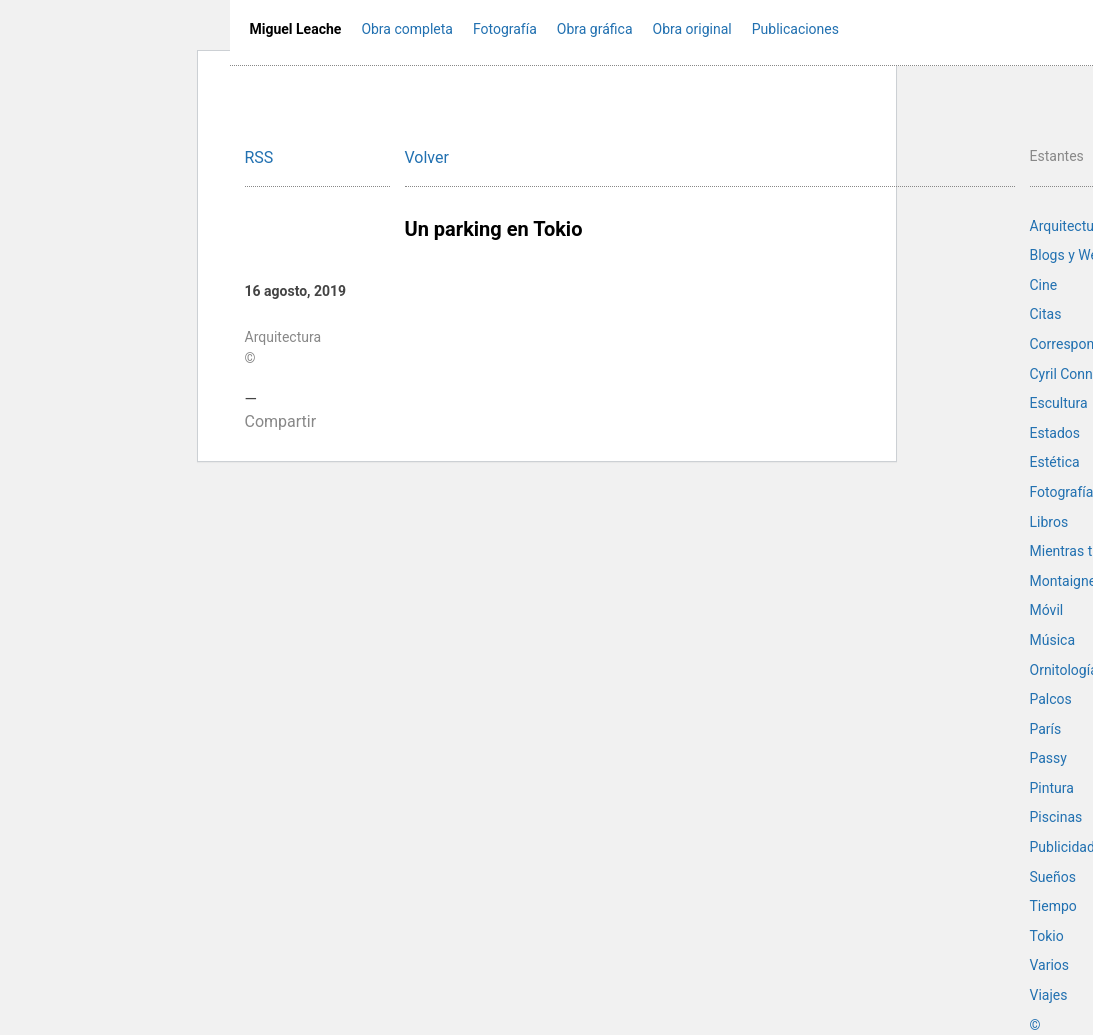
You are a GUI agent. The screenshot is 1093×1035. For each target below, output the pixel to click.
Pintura (1052, 788)
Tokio (1047, 936)
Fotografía (505, 29)
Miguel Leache (296, 29)
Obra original (692, 29)
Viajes (1049, 995)
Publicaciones (795, 29)
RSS (259, 157)
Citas (1046, 314)
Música (1053, 640)
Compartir (281, 421)
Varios (1050, 965)
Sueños (1053, 877)
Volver (427, 157)
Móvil (1047, 610)
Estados (1055, 433)
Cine (1044, 285)
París (1046, 729)
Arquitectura (283, 337)
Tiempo (1053, 906)
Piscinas (1056, 817)
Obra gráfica (595, 29)
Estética (1055, 462)
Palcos (1051, 699)
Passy (1048, 758)
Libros (1049, 522)
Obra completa (407, 29)
